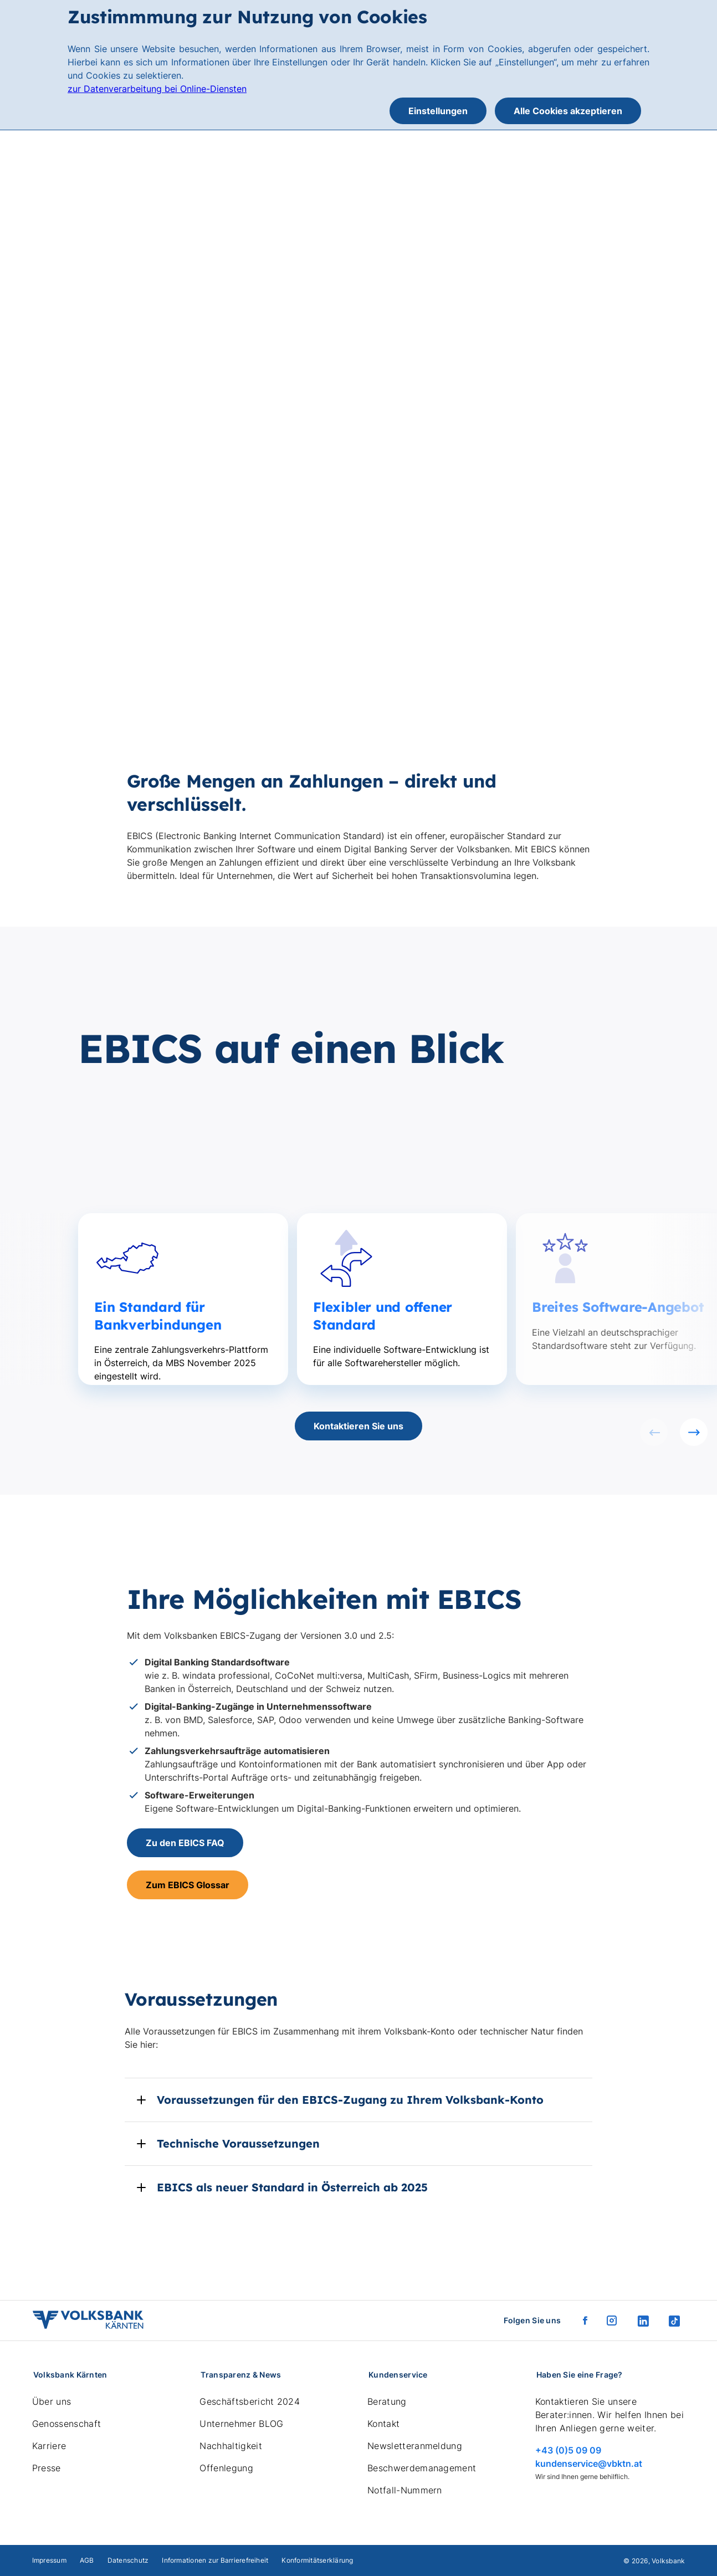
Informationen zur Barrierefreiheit (215, 2560)
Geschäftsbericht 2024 (249, 2401)
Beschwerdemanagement (421, 2467)
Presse (46, 2467)
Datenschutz (128, 2560)
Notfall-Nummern (404, 2490)
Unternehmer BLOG (241, 2423)
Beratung (387, 2401)
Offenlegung (226, 2467)
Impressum (49, 2560)
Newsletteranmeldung (414, 2445)
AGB (87, 2560)
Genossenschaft (66, 2423)
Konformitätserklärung (317, 2560)
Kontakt (383, 2423)
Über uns (51, 2401)
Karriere (49, 2445)
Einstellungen (438, 110)
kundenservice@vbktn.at (588, 2463)
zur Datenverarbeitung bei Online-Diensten (157, 88)
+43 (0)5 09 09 (568, 2450)
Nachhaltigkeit (230, 2445)
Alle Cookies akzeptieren (568, 110)
